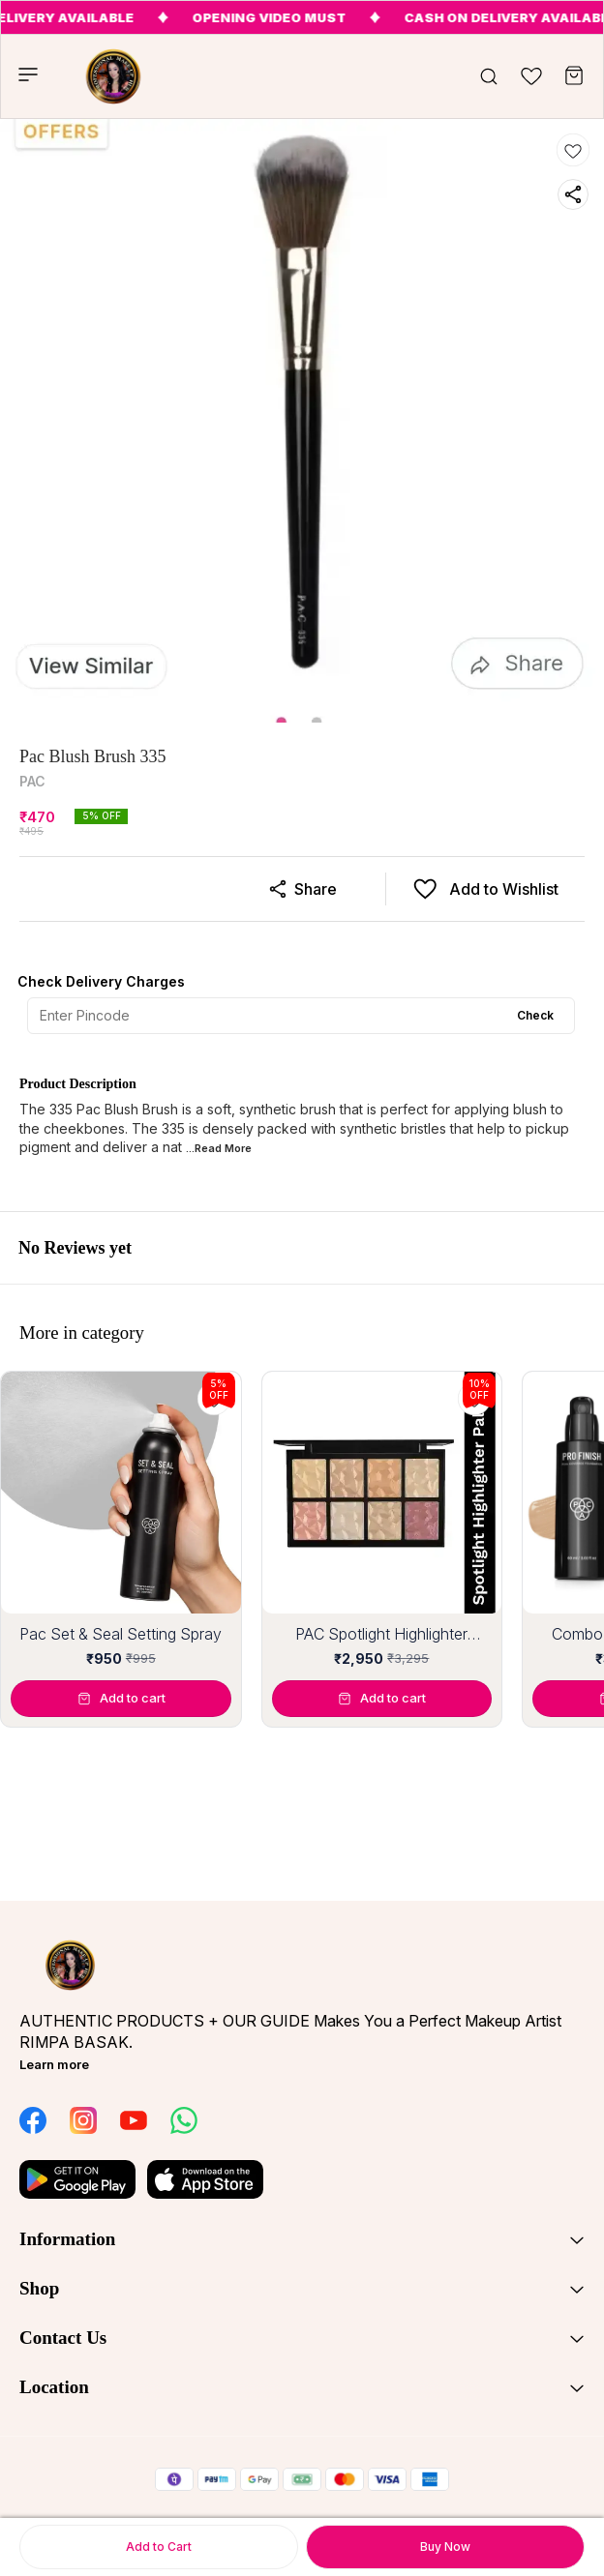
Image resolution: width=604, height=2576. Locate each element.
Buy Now (445, 2546)
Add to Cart (159, 2546)
